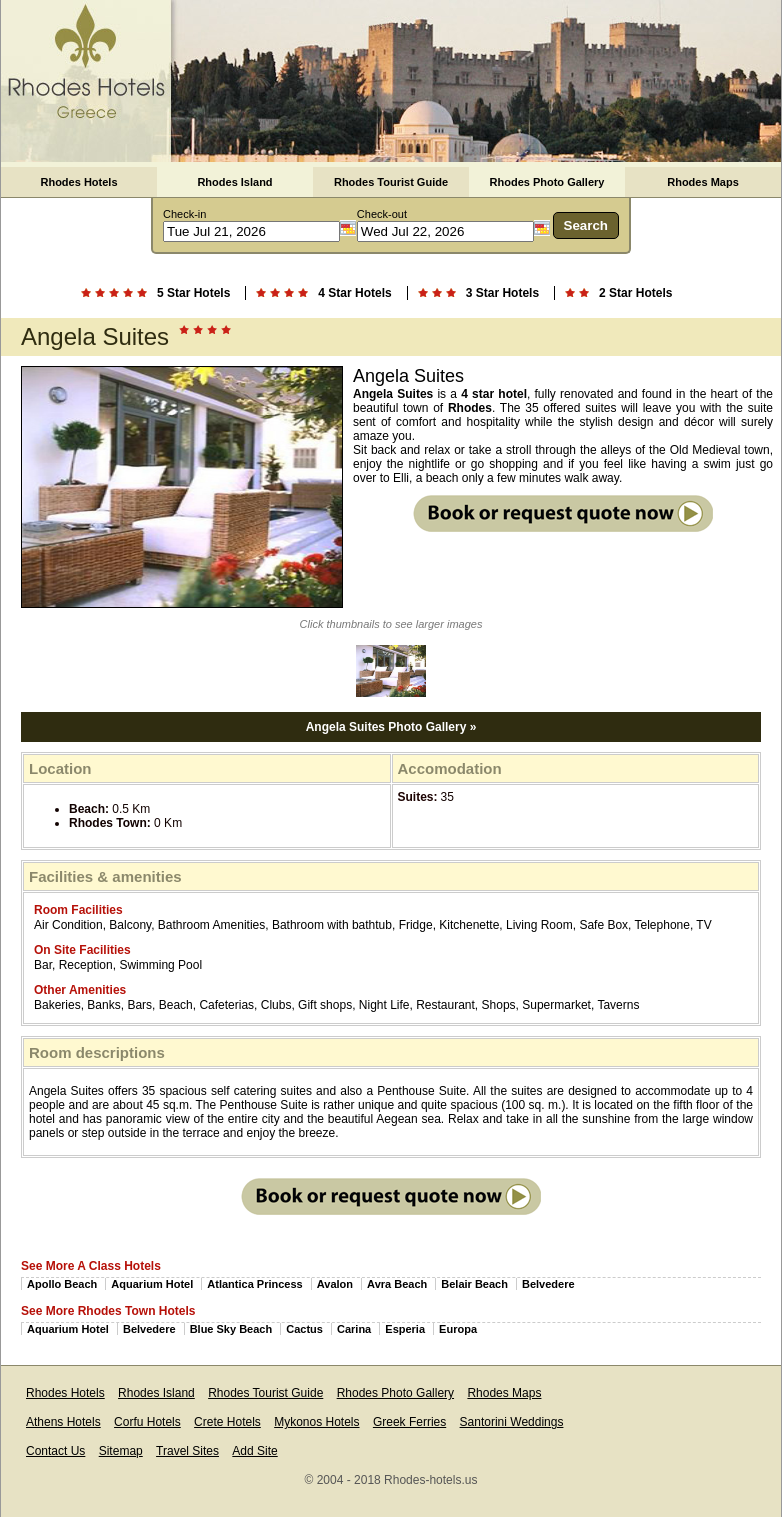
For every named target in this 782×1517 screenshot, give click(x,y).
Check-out (382, 214)
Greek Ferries (409, 1422)
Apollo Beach (62, 1284)
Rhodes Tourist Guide (391, 182)
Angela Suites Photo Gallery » (391, 727)
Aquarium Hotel (152, 1284)
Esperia (405, 1329)
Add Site (254, 1451)
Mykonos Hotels (316, 1422)
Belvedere (548, 1284)
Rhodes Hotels (78, 182)
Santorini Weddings (512, 1422)
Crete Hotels (227, 1422)
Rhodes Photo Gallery (547, 182)
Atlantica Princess (254, 1284)
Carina (354, 1329)
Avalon (335, 1284)
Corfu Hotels (147, 1422)
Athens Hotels (63, 1422)
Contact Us (55, 1451)
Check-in (184, 214)
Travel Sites (187, 1451)
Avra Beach (397, 1284)
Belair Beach (474, 1284)
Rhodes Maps (703, 182)
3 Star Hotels (502, 293)
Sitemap (121, 1451)
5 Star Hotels (193, 293)
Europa (458, 1329)
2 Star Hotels (635, 293)
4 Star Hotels (354, 293)
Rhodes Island (234, 182)
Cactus (304, 1329)
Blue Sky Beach (231, 1329)
